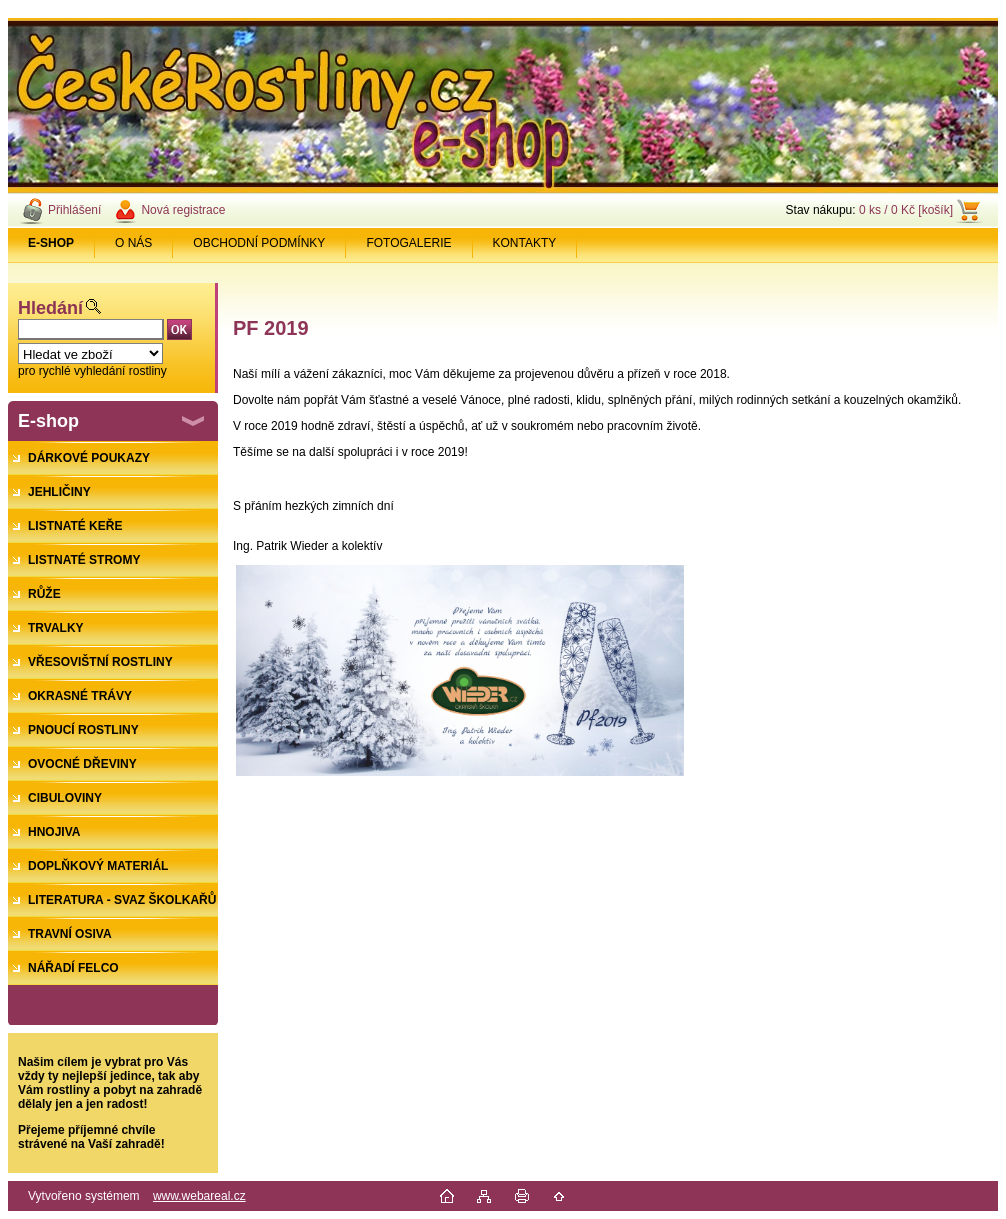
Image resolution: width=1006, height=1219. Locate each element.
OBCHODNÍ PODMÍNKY (259, 243)
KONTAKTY (525, 243)
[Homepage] (51, 243)
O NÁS (133, 243)
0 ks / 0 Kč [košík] (906, 210)
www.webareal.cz (199, 1196)
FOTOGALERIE (408, 243)
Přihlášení (74, 210)
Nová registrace (183, 210)
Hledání (50, 308)
